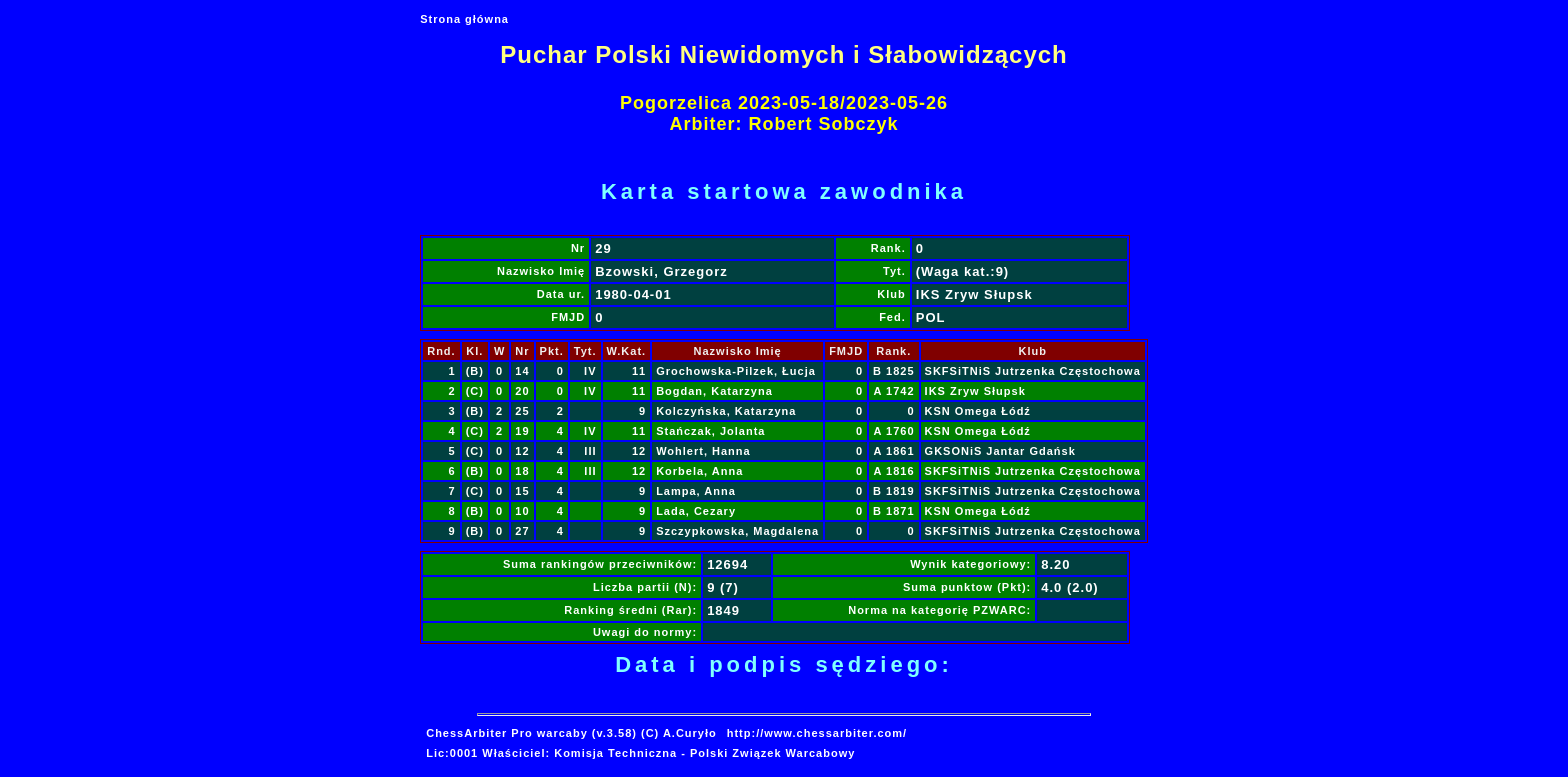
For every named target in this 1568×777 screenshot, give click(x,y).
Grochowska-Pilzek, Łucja (736, 371)
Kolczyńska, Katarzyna (726, 411)
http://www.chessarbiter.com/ (817, 733)
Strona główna (464, 19)
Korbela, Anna (699, 471)
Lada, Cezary (696, 511)
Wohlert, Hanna (703, 451)
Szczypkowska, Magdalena (737, 531)
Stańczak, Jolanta (710, 431)
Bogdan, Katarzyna (714, 391)
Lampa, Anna (696, 491)
